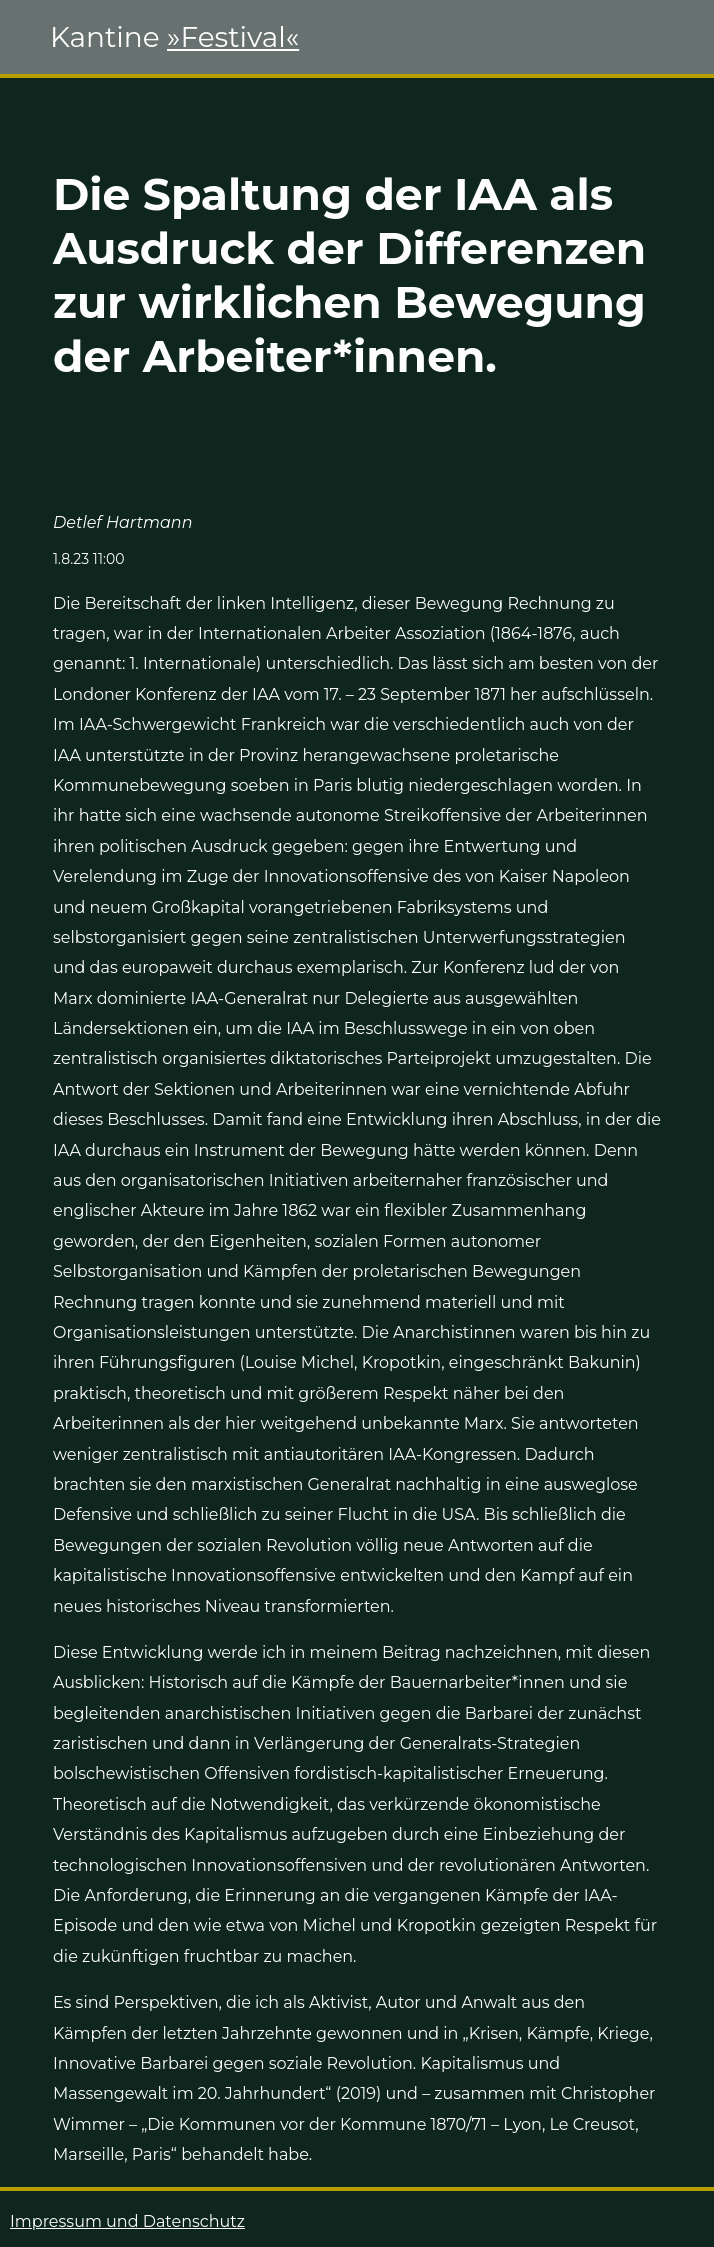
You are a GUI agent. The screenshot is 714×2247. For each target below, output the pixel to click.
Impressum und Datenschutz (127, 2221)
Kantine (174, 37)
